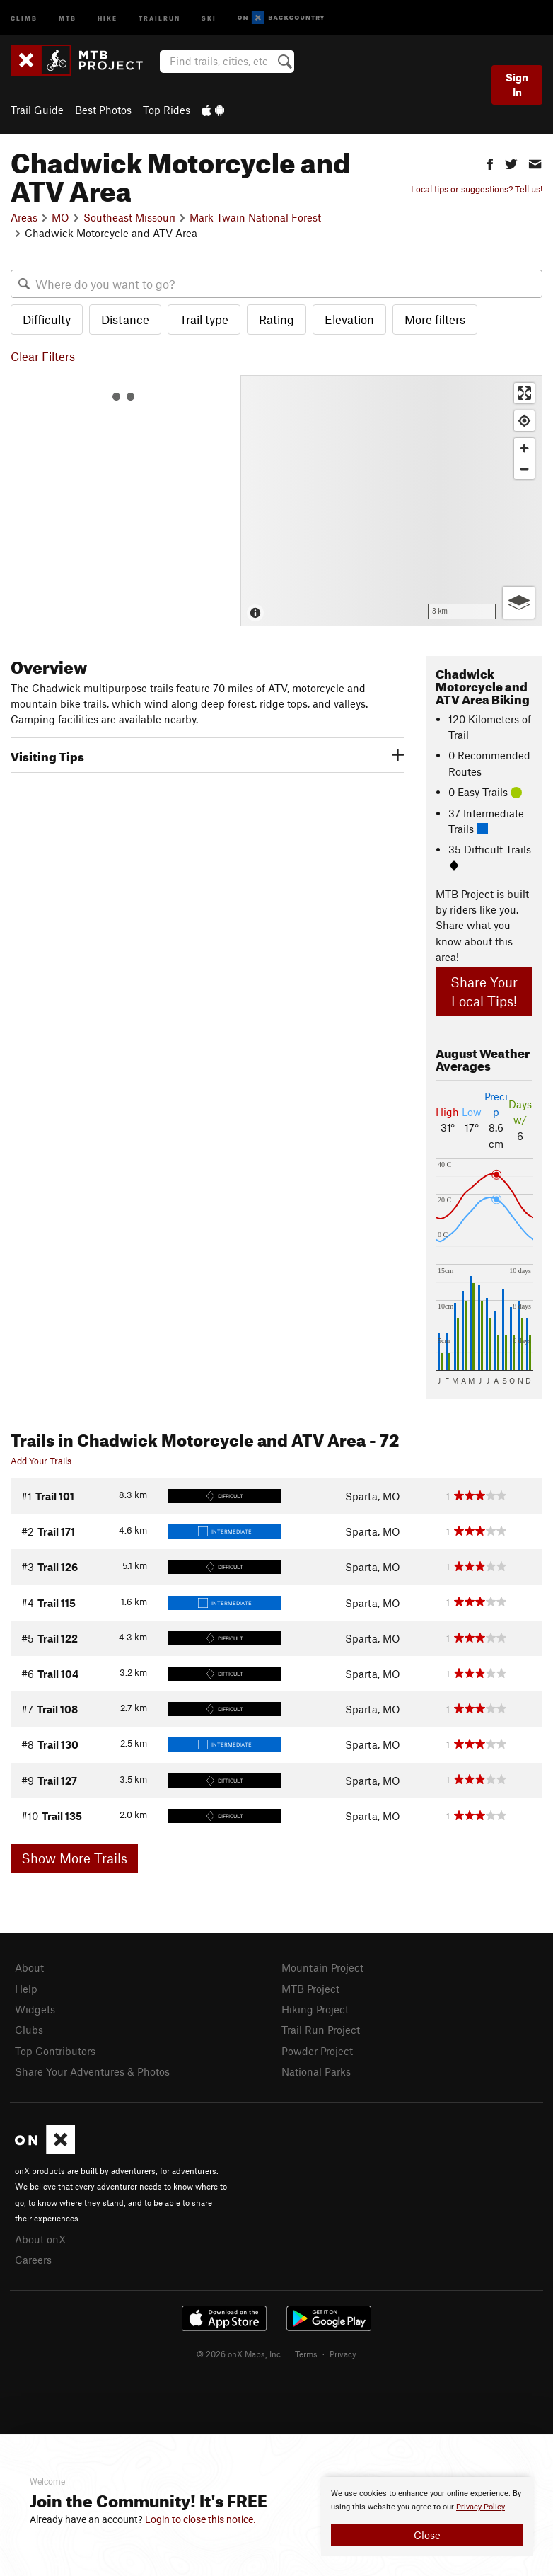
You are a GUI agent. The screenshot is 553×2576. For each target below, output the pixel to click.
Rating (276, 319)
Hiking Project (315, 2009)
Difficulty (47, 319)
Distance (125, 319)
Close (427, 2535)
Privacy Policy (480, 2507)
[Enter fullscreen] (524, 393)
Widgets (35, 2009)
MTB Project (310, 1988)
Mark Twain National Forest (255, 217)
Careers (33, 2259)
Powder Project (317, 2051)
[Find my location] (524, 420)
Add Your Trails (41, 1460)
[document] (427, 2516)
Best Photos (103, 109)
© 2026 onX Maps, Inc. (240, 2354)
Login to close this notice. (200, 2519)
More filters (434, 319)
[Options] (519, 603)
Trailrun (159, 17)
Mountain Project (322, 1967)
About (29, 1967)
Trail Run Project (320, 2029)
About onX (40, 2239)
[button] (490, 162)
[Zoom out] (524, 469)
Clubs (29, 2029)
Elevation (349, 319)
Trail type (204, 319)
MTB (67, 17)
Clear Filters (43, 356)
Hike (107, 17)
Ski (209, 17)
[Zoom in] (524, 448)
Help (26, 1988)
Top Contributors (55, 2051)
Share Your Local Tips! (484, 991)
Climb (24, 17)
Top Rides (166, 109)
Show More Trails (74, 1858)
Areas (24, 217)
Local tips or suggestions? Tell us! (476, 189)
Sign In (517, 84)
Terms (306, 2354)
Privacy (343, 2354)
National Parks (316, 2071)
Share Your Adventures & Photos (92, 2071)
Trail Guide (37, 109)
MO (60, 217)
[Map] (391, 501)
